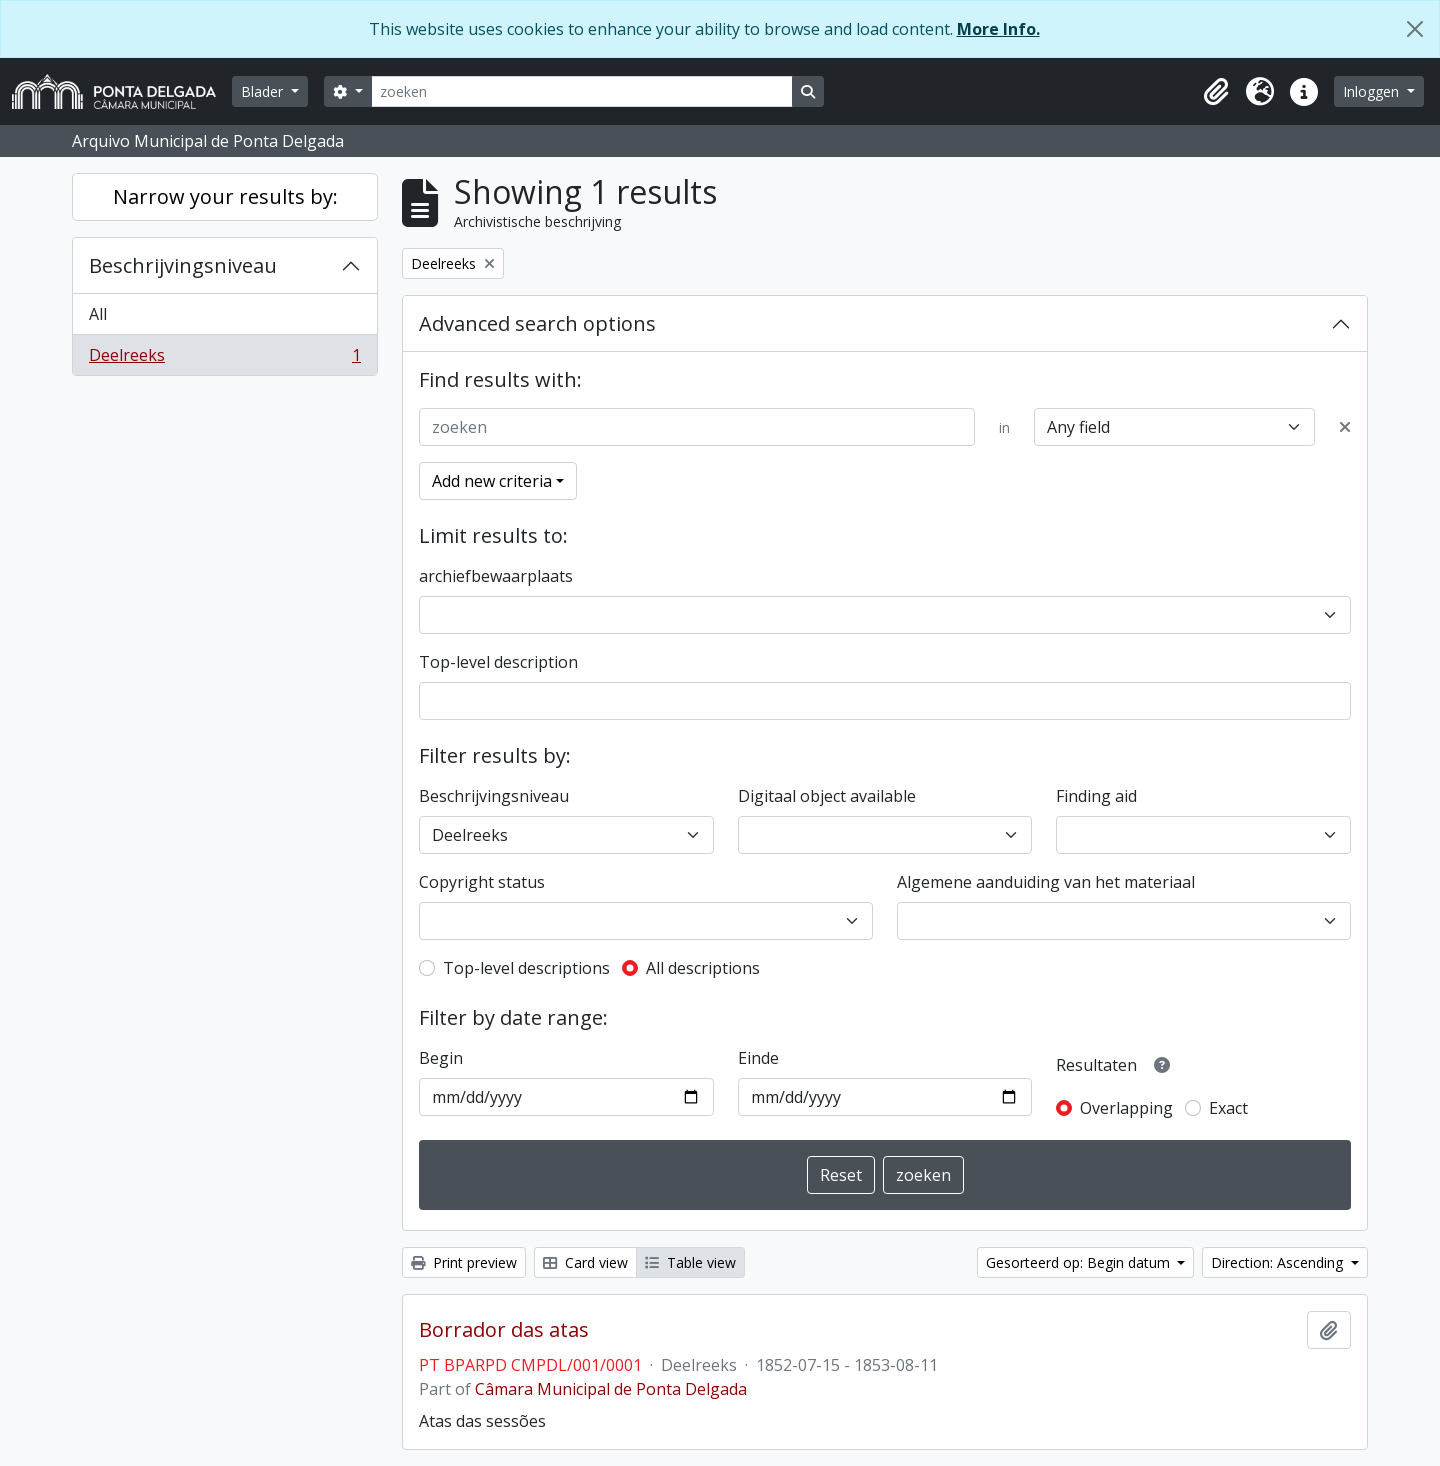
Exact (1228, 1108)
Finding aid (1096, 796)
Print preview (464, 1262)
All (98, 314)
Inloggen (1373, 91)
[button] (1216, 92)
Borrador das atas (504, 1330)
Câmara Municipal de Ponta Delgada (611, 1389)
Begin (441, 1058)
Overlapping (1126, 1108)
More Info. (998, 29)
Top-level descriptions (526, 968)
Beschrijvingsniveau (183, 265)
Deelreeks (224, 359)
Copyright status (482, 882)
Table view (690, 1262)
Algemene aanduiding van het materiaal (1046, 882)
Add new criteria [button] (492, 481)
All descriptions (703, 968)
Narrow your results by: (225, 196)
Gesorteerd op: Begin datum (1080, 1262)
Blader (264, 91)
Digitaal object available (827, 796)
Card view (585, 1262)
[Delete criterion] (1345, 427)
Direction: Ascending (1279, 1262)
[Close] (1415, 29)
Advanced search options (537, 323)
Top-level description (498, 662)
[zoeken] (582, 91)
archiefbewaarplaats (496, 576)
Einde (758, 1058)
